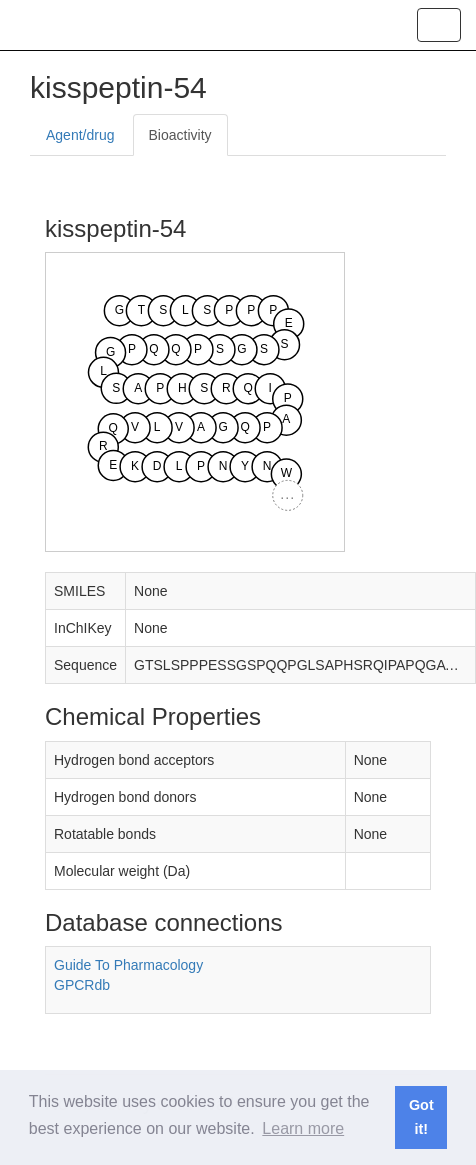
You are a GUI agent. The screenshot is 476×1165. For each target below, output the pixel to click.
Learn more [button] (303, 1128)
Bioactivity (180, 135)
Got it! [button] (421, 1117)
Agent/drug (80, 135)
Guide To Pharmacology (128, 965)
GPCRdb (82, 985)
